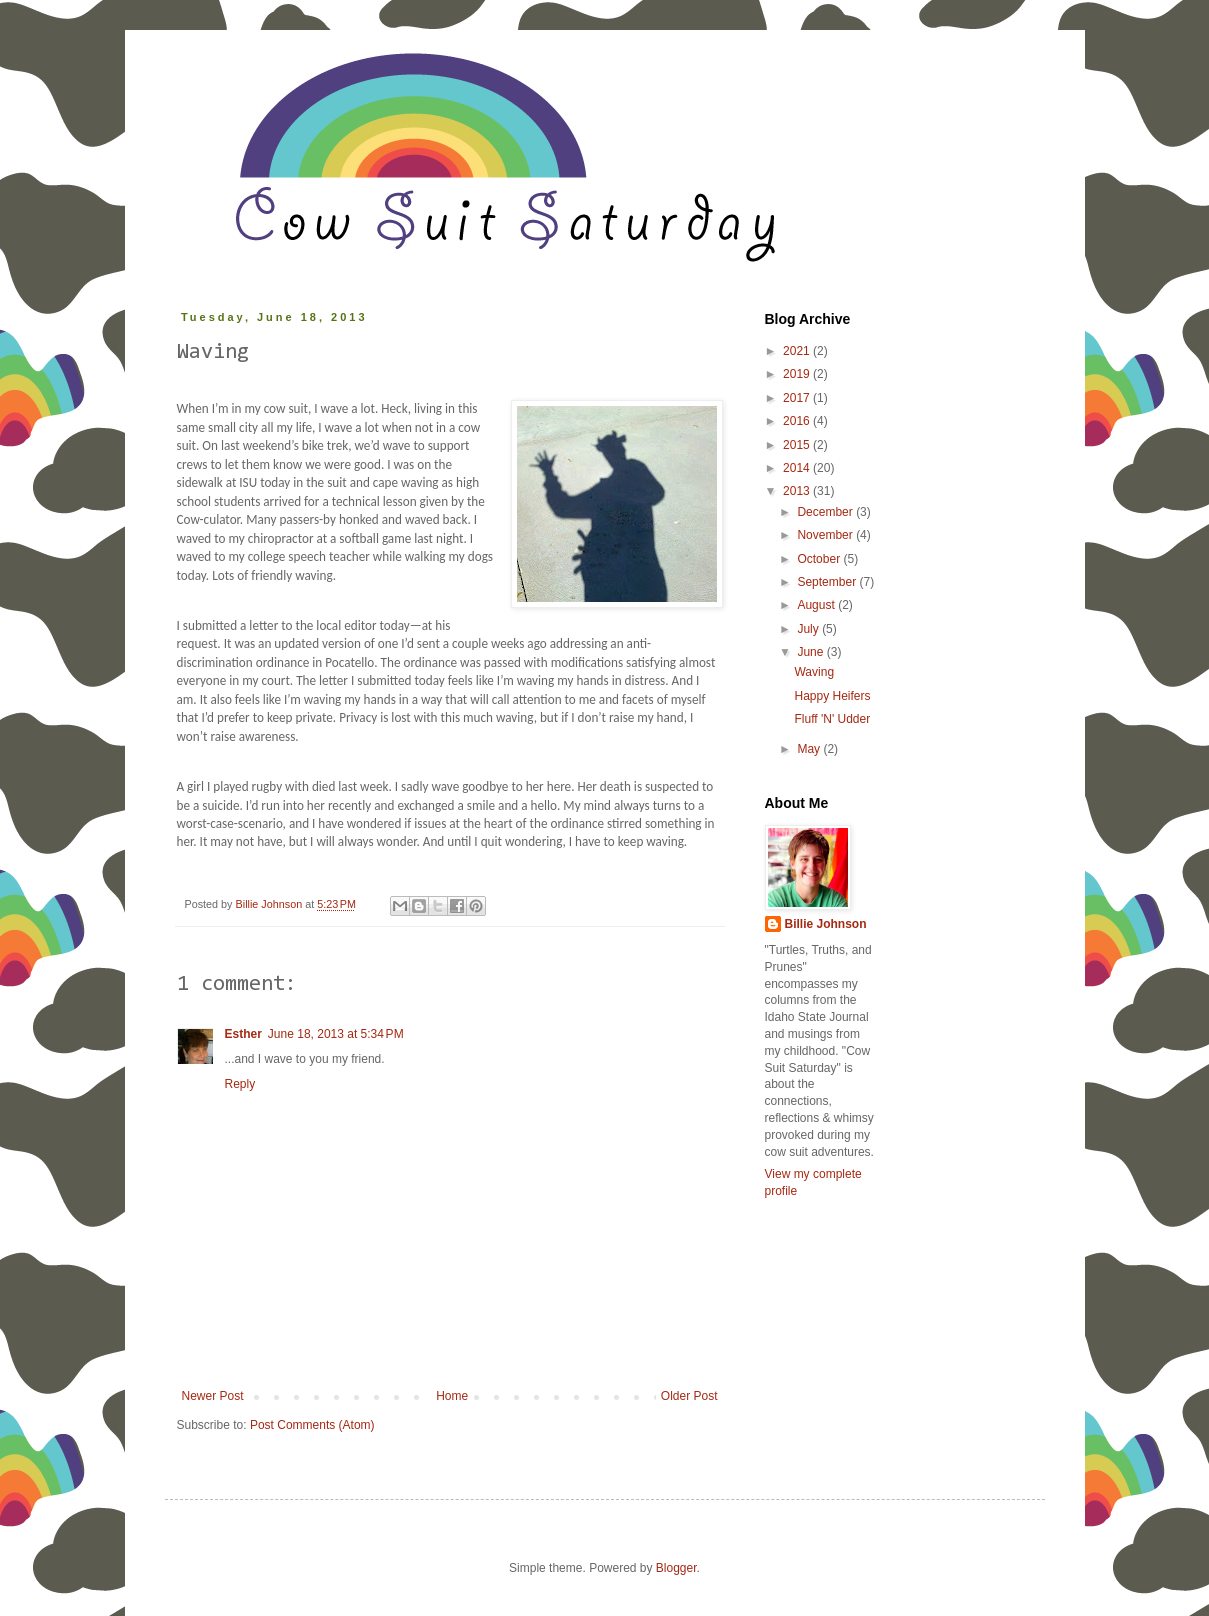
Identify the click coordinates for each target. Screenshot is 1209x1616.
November (826, 535)
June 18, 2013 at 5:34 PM (336, 1034)
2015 (798, 445)
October (820, 559)
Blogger (676, 1568)
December (826, 512)
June (811, 652)
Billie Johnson (826, 924)
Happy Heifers (832, 696)
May (810, 749)
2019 (798, 374)
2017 (798, 398)
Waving (814, 672)
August (817, 605)
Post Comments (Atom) (312, 1425)
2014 (798, 468)
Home (452, 1396)
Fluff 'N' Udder (832, 719)
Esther (243, 1034)
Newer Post (213, 1396)
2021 (798, 351)
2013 (798, 491)
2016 (798, 421)
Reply (240, 1084)
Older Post (689, 1396)
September (828, 582)
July (809, 629)
